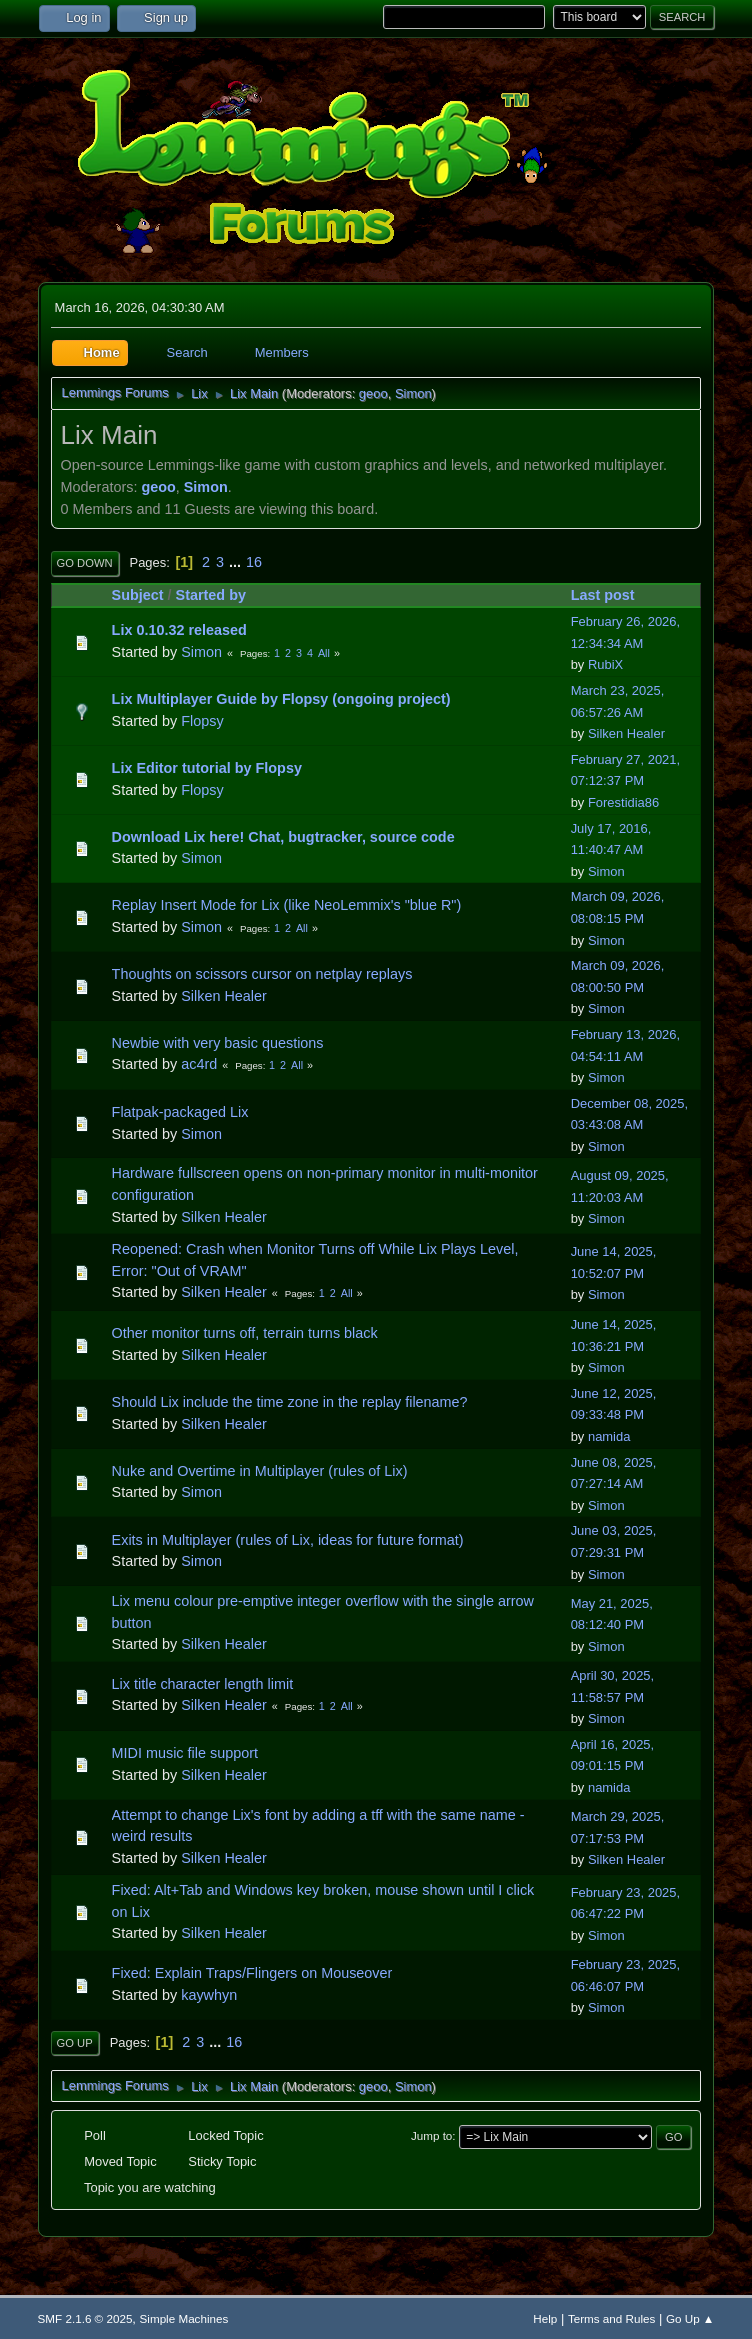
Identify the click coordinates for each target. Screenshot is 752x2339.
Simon (413, 393)
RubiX (605, 664)
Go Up (75, 2043)
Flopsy (202, 721)
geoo (373, 393)
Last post (612, 595)
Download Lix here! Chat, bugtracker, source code (283, 837)
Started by (211, 595)
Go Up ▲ (690, 2318)
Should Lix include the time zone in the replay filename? (290, 1402)
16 (254, 562)
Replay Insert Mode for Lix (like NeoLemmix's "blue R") (287, 905)
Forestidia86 (623, 802)
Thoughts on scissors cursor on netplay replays (262, 974)
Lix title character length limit (203, 1684)
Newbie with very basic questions (218, 1043)
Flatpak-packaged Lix (180, 1112)
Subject (138, 595)
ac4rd (199, 1064)
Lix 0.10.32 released (179, 630)
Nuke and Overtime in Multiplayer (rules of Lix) (260, 1471)
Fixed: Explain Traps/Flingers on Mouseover (252, 1973)
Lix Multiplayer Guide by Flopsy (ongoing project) (281, 699)
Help (545, 2318)
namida (609, 1436)
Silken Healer (626, 733)
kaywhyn (209, 1995)
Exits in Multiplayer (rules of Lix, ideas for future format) (288, 1540)
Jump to (431, 2135)
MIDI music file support (185, 1753)
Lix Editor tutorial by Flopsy (207, 768)
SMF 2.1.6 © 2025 (85, 2318)
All (324, 653)
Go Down (85, 563)
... (237, 562)
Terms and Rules (611, 2318)
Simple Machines (184, 2318)
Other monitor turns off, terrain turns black (245, 1333)
